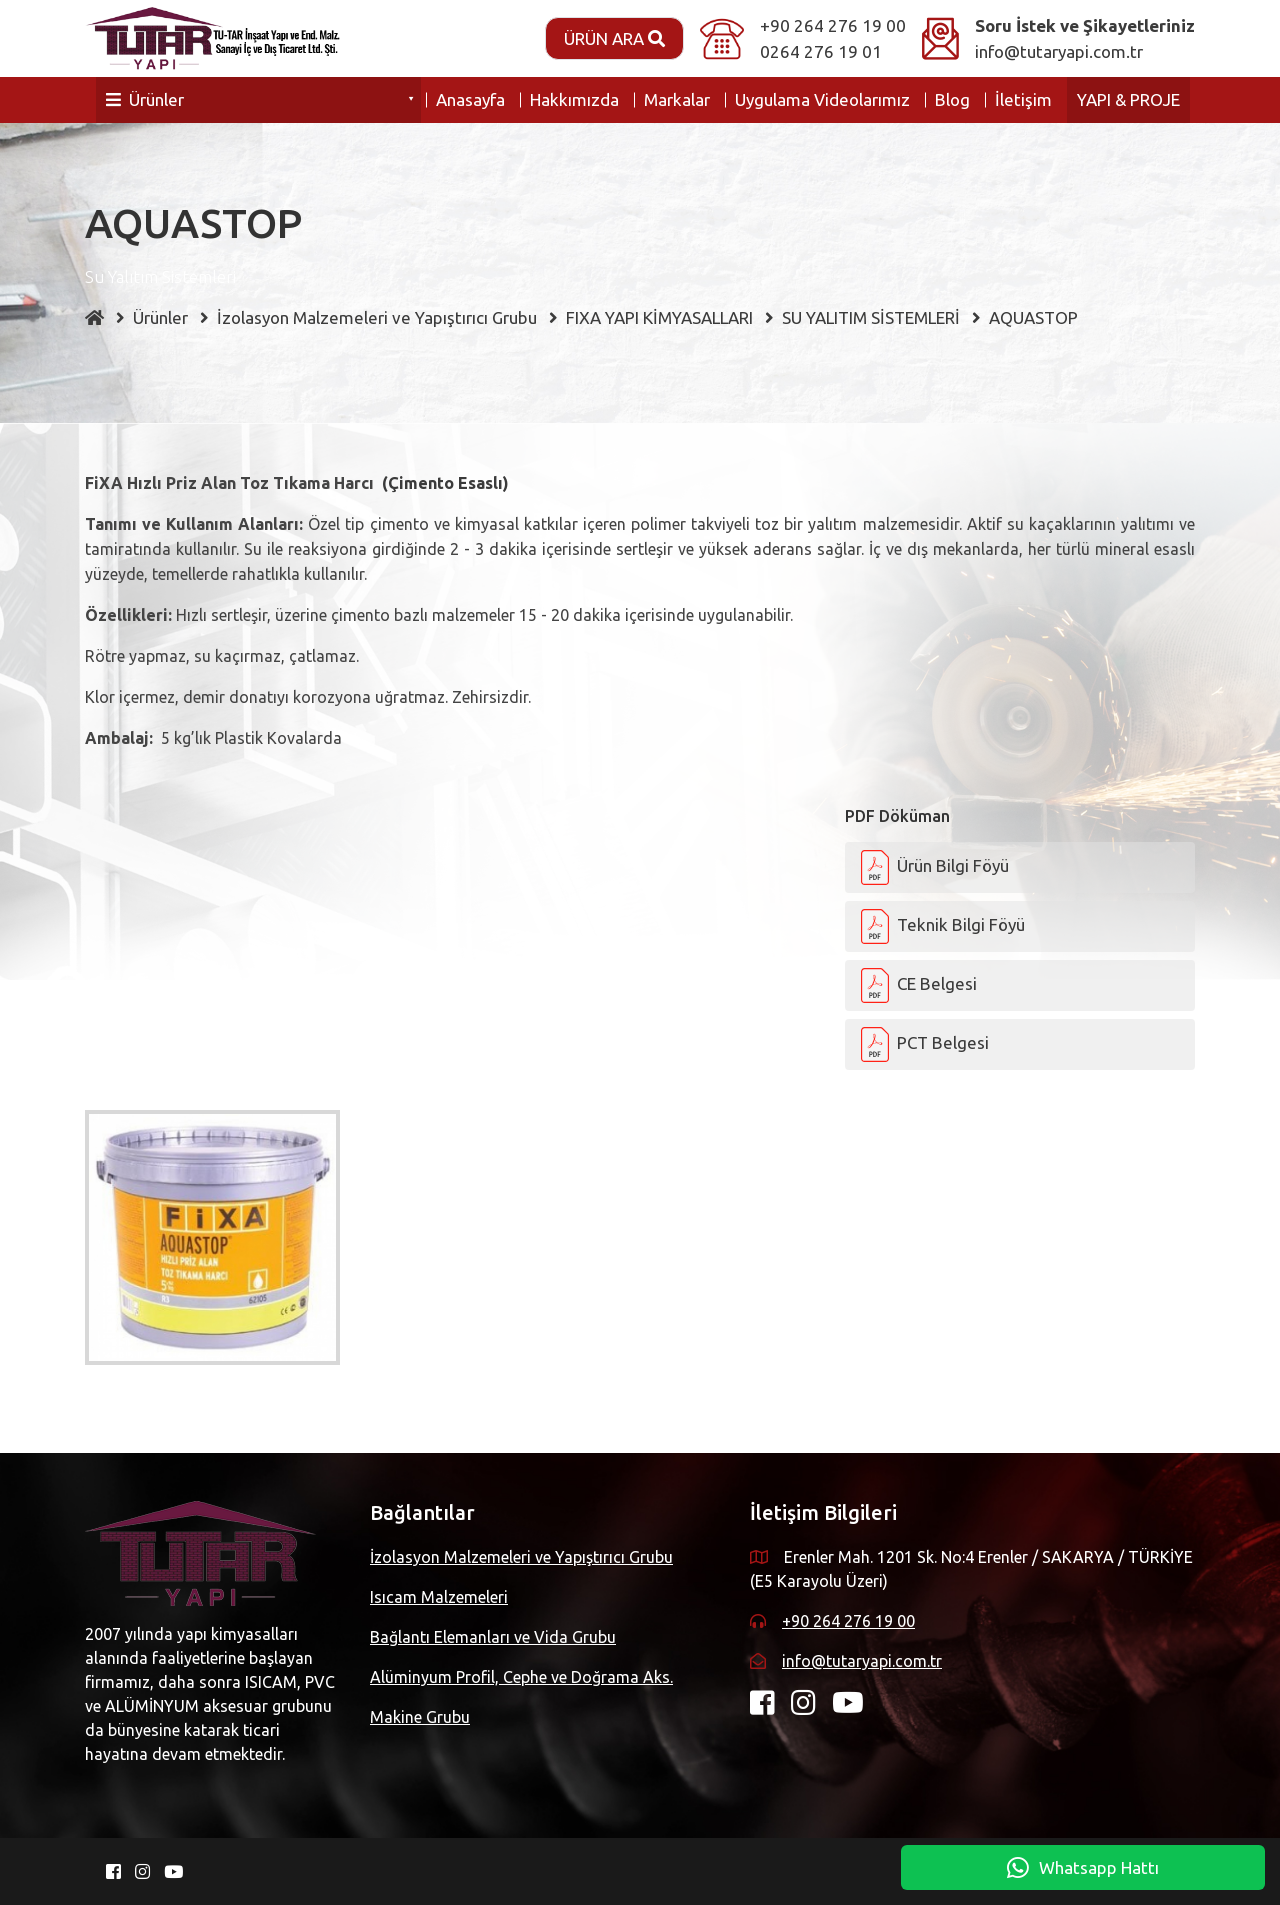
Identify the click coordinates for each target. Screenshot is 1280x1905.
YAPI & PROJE (1128, 99)
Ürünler (145, 99)
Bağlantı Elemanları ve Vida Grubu (493, 1637)
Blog (952, 99)
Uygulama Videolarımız (822, 99)
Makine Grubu (420, 1717)
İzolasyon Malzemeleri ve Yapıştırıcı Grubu (521, 1557)
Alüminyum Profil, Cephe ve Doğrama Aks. (521, 1677)
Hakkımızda (574, 99)
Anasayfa (470, 99)
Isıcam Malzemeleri (439, 1597)
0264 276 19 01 (821, 51)
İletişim (1023, 99)
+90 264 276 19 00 (833, 25)
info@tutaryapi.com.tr (1059, 51)
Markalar (677, 99)
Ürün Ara (614, 38)
